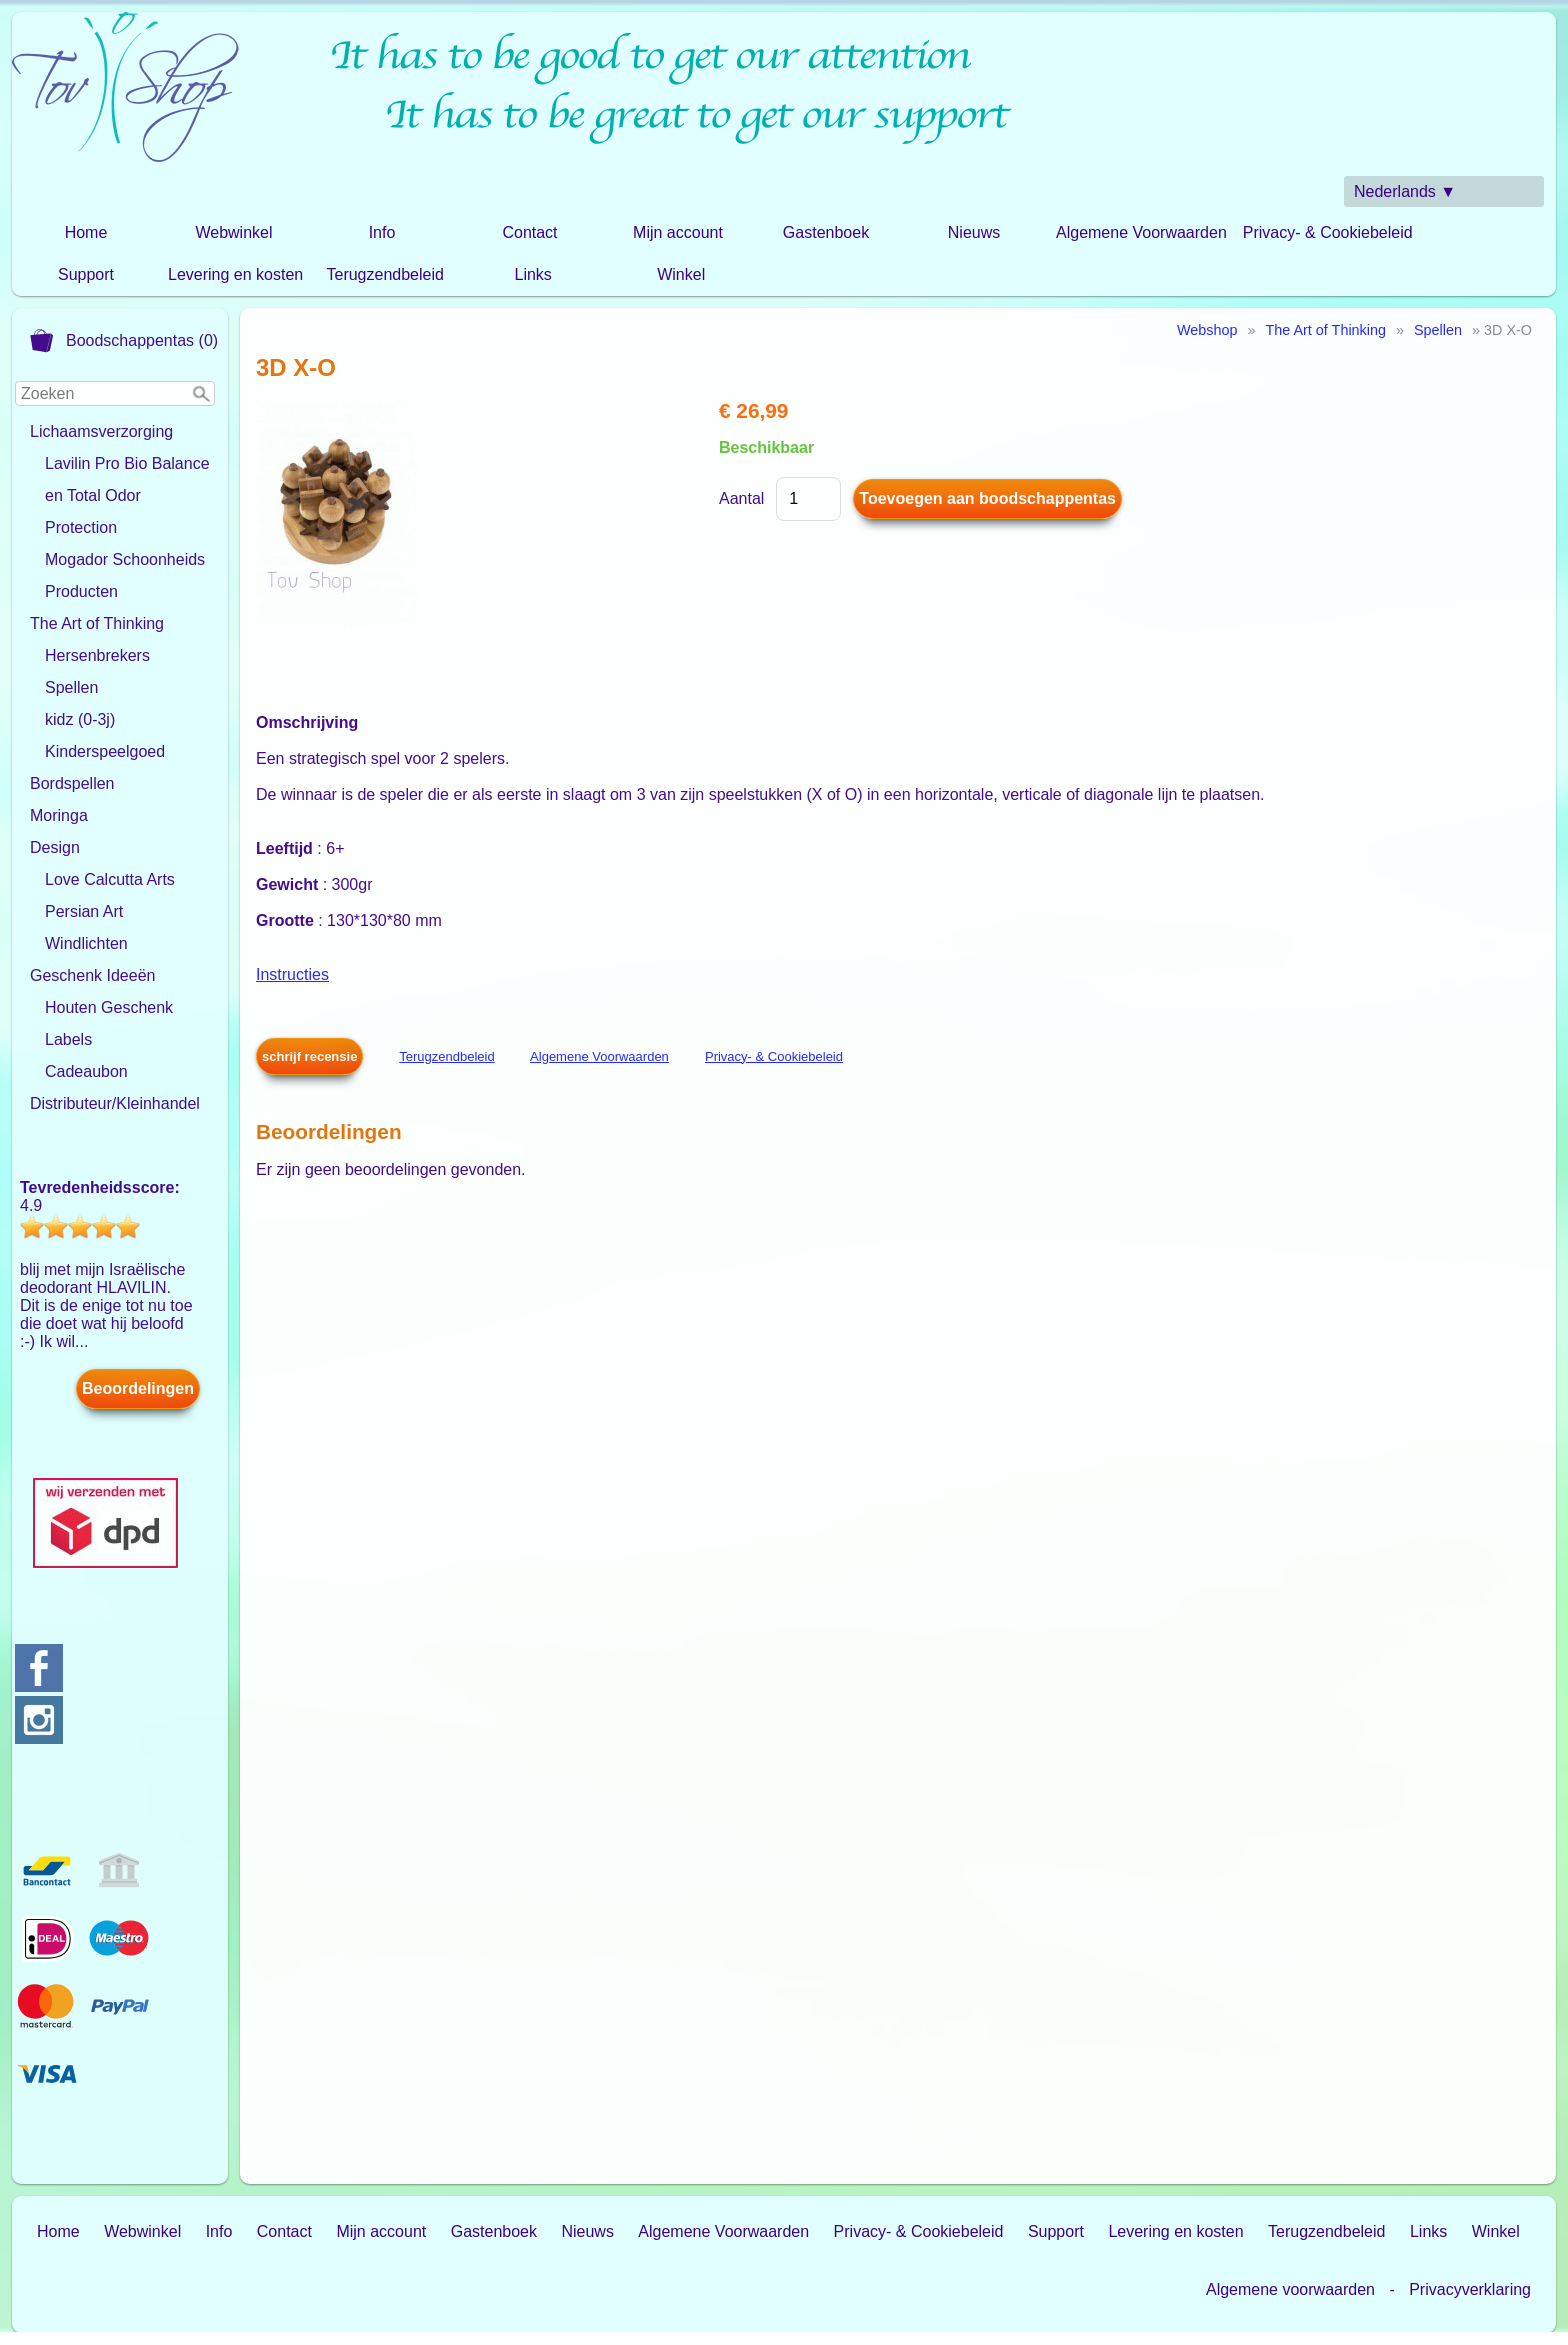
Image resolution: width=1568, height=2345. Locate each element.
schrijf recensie (309, 1056)
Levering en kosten (235, 274)
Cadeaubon (86, 1071)
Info (382, 232)
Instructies (292, 974)
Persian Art (84, 911)
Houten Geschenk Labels (109, 1023)
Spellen (71, 687)
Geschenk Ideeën (92, 975)
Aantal (741, 498)
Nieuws (974, 232)
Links (533, 274)
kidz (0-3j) (80, 719)
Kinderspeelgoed (105, 751)
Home (86, 232)
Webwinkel (233, 232)
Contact (529, 232)
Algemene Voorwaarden (1141, 232)
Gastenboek (826, 232)
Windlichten (86, 943)
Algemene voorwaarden (1290, 2289)
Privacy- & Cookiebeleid (1328, 232)
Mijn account (678, 232)
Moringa (59, 815)
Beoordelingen (138, 1388)
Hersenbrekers (97, 655)
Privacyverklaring (1470, 2289)
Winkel (681, 274)
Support (86, 274)
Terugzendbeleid (384, 274)
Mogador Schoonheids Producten (125, 575)
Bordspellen (72, 783)
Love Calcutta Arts (110, 879)
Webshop (1207, 330)
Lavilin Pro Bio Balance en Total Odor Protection (127, 495)
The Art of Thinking (97, 623)
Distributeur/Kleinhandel (115, 1103)
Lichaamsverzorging (101, 431)
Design (55, 847)
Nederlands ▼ (1405, 191)
